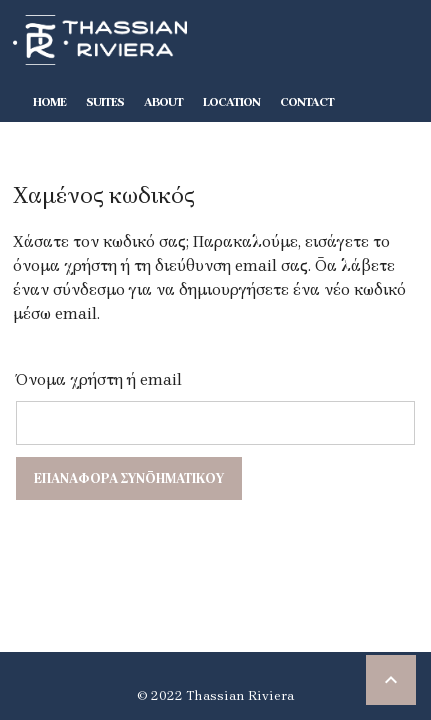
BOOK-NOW (65, 142)
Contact (307, 102)
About (163, 102)
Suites (105, 102)
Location (231, 102)
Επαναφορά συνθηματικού (129, 478)
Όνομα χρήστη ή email (99, 379)
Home (49, 102)
